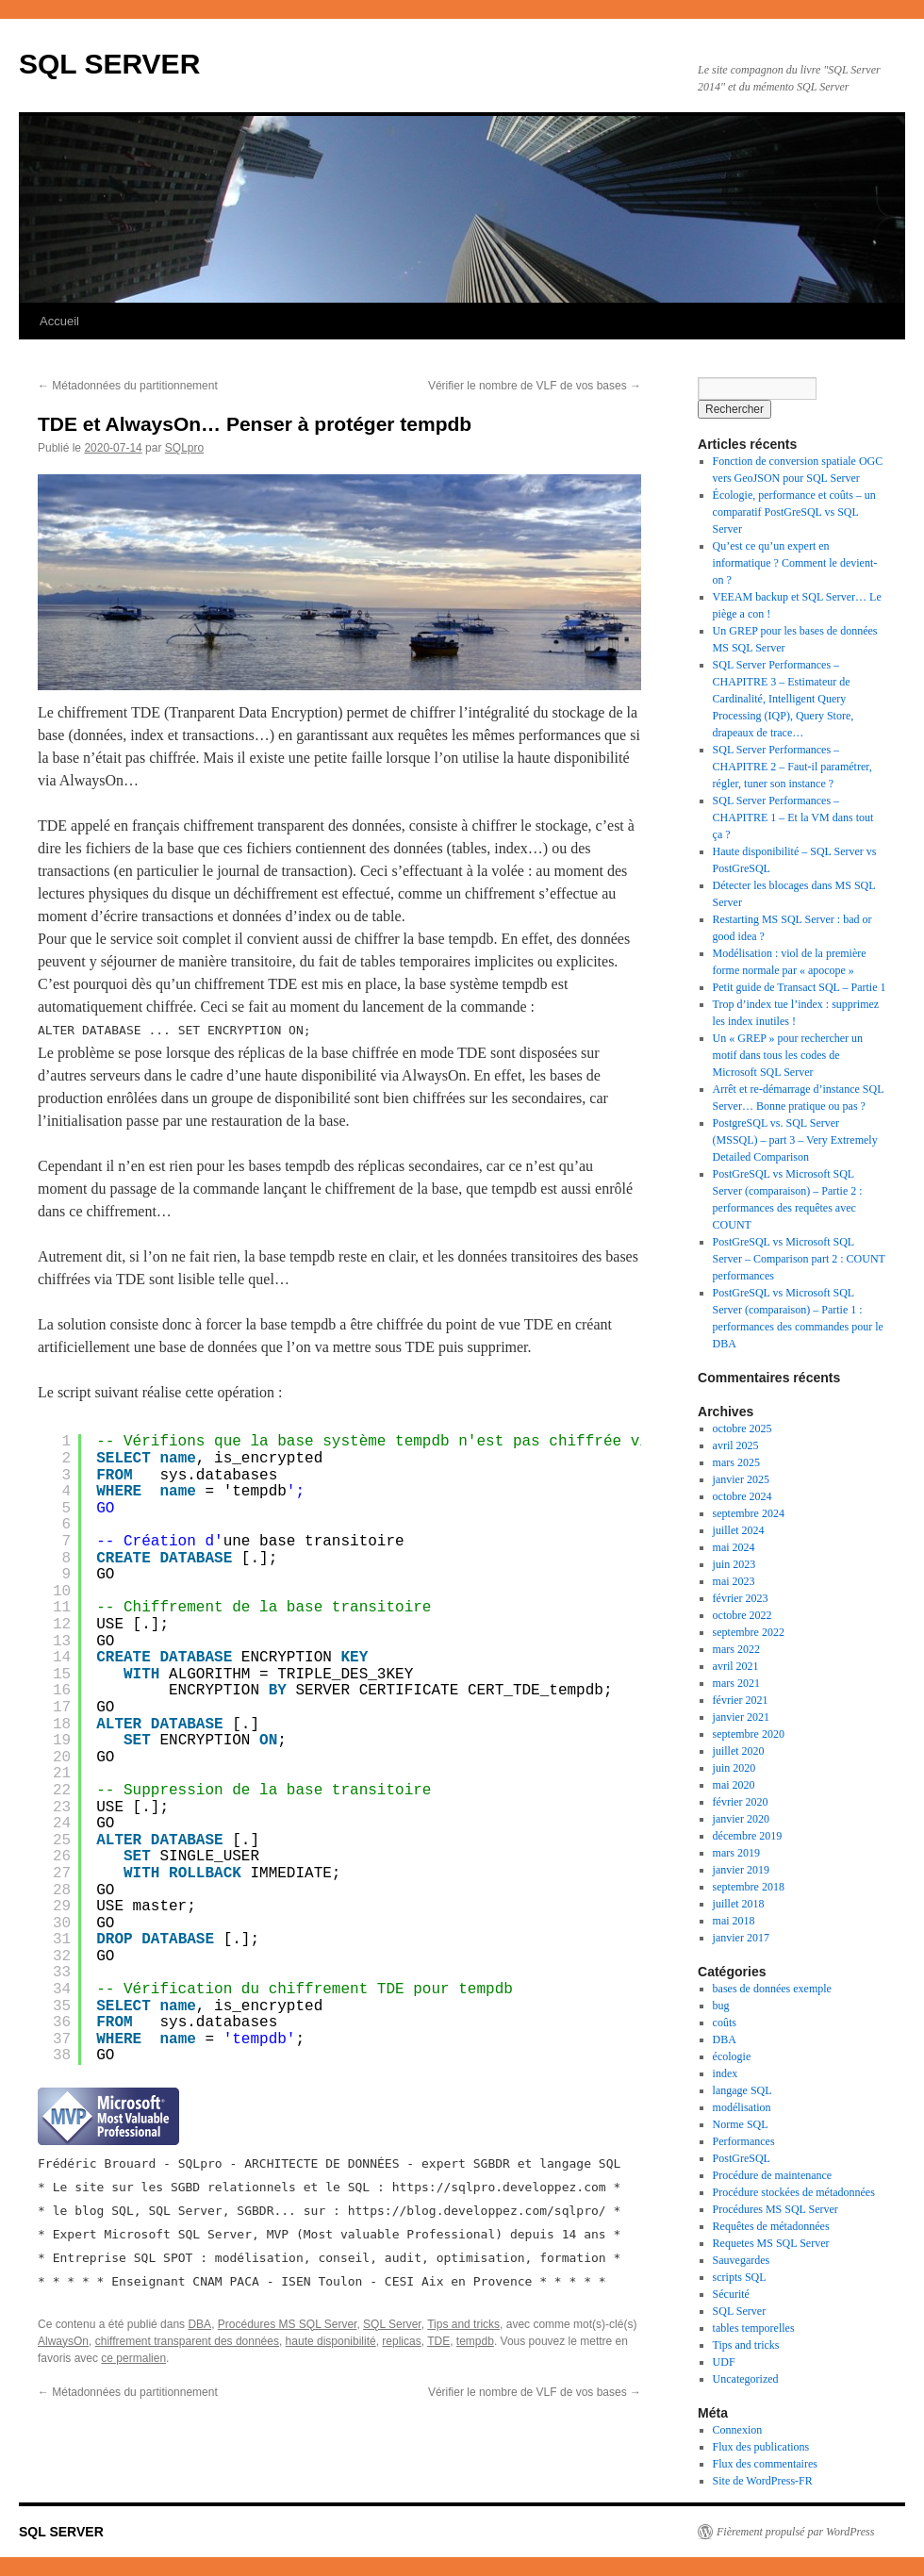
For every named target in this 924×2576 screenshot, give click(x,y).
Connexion (738, 2429)
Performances (744, 2141)
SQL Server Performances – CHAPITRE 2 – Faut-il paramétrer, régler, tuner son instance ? (792, 766)
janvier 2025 (741, 1479)
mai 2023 (734, 1581)
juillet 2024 (739, 1530)
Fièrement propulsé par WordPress (795, 2531)
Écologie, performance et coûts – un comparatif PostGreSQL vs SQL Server (794, 512)
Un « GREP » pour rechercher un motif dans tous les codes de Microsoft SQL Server (788, 1055)
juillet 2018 (739, 1903)
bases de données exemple (772, 1988)
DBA (199, 2324)
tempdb (475, 2341)
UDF (724, 2362)
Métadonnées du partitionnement (128, 385)
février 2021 (740, 1700)
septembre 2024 (748, 1513)
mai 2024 (734, 1547)
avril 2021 (736, 1666)
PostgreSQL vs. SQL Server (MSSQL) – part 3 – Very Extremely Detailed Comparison (795, 1140)
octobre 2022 (742, 1615)
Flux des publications (761, 2446)
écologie (732, 2056)
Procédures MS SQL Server (287, 2324)
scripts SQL (740, 2277)
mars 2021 (736, 1683)
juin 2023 (734, 1564)
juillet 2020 (739, 1751)
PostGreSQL (741, 2158)
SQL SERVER (109, 63)
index (725, 2073)
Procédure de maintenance (773, 2175)
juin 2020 (734, 1768)
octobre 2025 (742, 1428)
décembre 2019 (748, 1835)
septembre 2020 (748, 1734)
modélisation (742, 2107)
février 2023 (740, 1598)
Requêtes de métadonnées (771, 2226)
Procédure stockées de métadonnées (794, 2192)
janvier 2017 (741, 1937)
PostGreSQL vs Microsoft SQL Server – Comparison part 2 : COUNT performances (799, 1258)
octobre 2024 (742, 1496)
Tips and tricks (463, 2324)
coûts (724, 2022)
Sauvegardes (741, 2260)
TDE (438, 2341)
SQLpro (184, 447)
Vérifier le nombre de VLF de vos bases (534, 385)
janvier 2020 (741, 1818)
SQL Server (392, 2324)
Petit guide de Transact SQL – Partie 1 (799, 987)
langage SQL (742, 2090)
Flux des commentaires (765, 2463)
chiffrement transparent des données (187, 2341)
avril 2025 (736, 1445)
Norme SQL (740, 2124)
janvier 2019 (741, 1869)
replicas (401, 2341)
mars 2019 (736, 1852)
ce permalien (133, 2358)
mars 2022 (736, 1649)
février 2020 (740, 1801)
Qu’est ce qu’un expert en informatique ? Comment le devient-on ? (795, 562)
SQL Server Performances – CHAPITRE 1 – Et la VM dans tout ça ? (793, 817)
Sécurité (731, 2294)
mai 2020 (734, 1785)
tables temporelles (754, 2328)
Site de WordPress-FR (763, 2480)
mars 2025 (736, 1462)
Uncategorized (746, 2379)
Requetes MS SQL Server (771, 2243)
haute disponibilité (331, 2341)
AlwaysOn (63, 2341)
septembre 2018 (748, 1886)
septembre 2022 (748, 1632)
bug (721, 2005)
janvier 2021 (741, 1717)
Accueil (59, 321)
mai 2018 (734, 1920)
